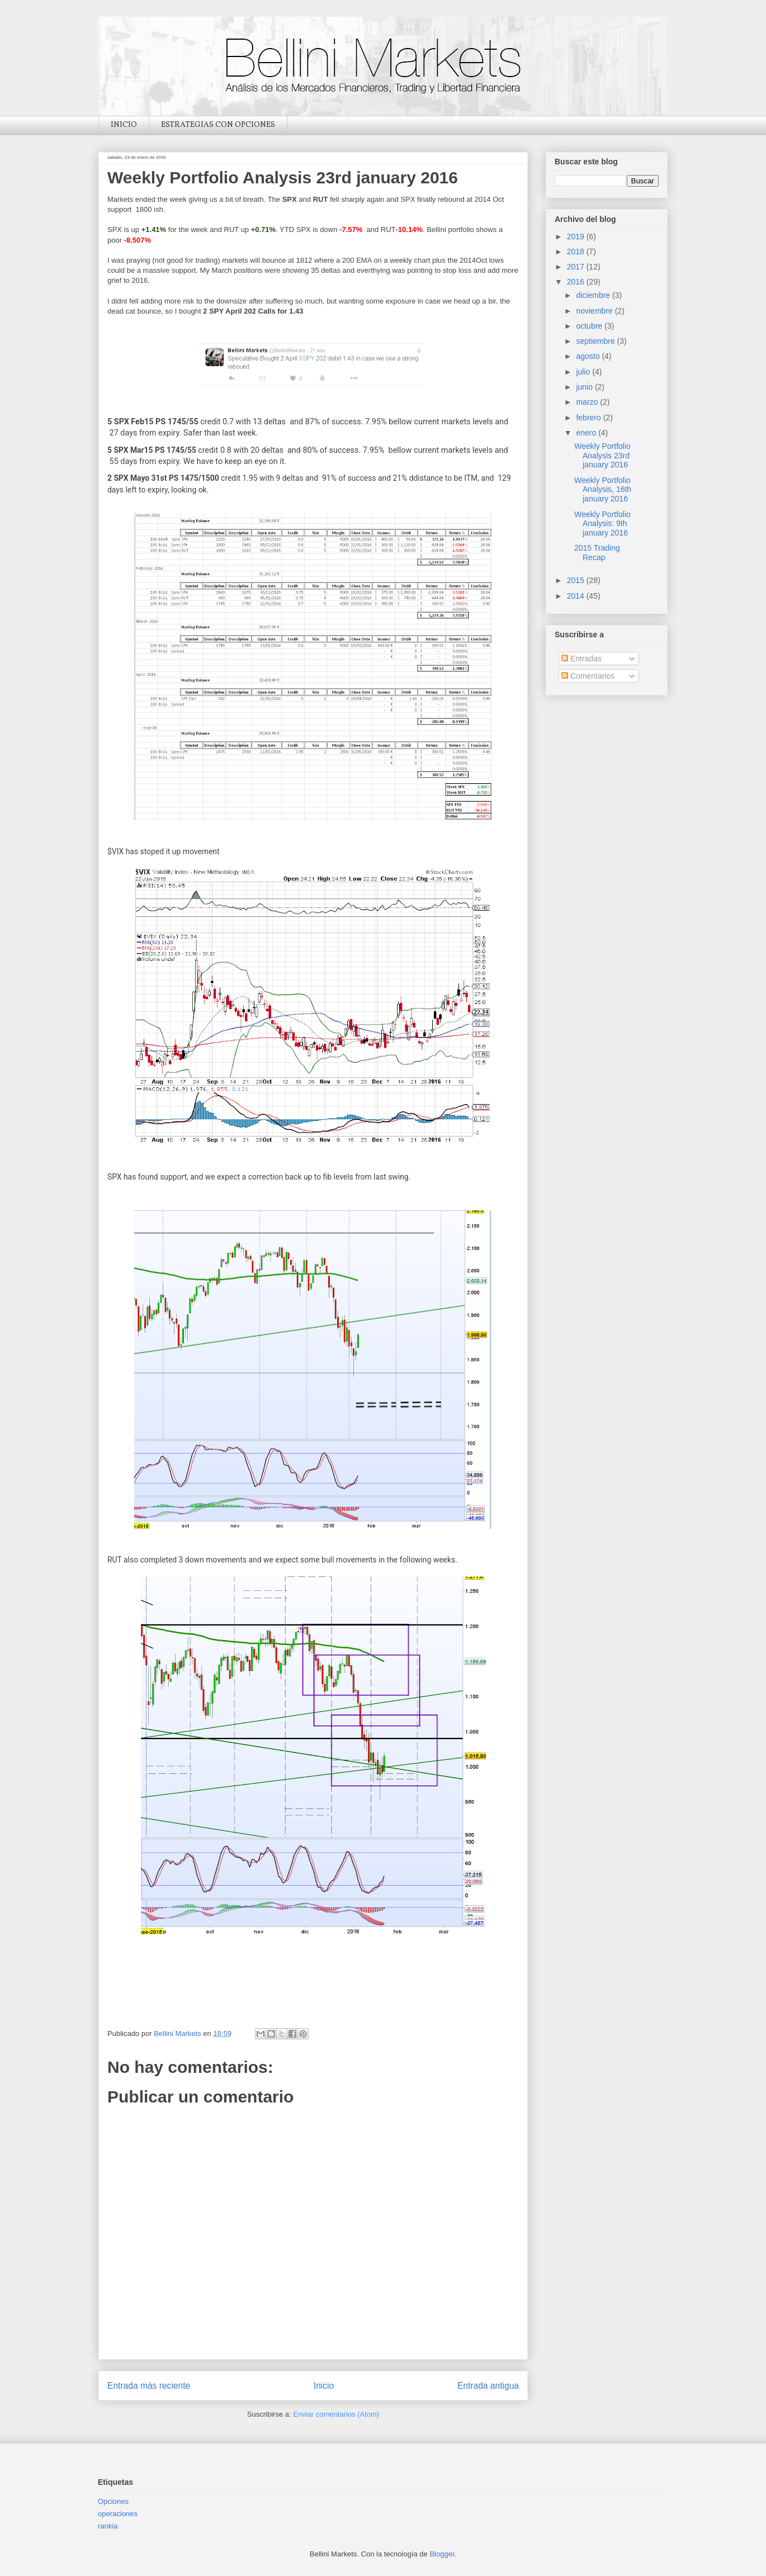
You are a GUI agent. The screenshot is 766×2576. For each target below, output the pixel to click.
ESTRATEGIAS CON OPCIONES (218, 125)
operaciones (118, 2513)
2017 (577, 266)
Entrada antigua (488, 2385)
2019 (577, 236)
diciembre (594, 295)
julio (584, 371)
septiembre (596, 341)
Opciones (113, 2501)
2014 (577, 595)
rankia (107, 2526)
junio (585, 386)
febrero (589, 417)
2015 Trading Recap (597, 552)
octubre (590, 325)
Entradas (581, 658)
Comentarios (587, 675)
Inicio (324, 2385)
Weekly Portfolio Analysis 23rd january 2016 (602, 456)
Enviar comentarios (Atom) (336, 2414)
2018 (577, 251)
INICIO (124, 125)
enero (587, 432)
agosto (589, 356)
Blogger (441, 2554)
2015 (577, 580)
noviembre (595, 310)
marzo (588, 401)
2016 (577, 281)
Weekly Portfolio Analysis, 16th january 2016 (602, 490)
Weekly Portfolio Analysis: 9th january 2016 (602, 524)
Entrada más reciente (148, 2385)
